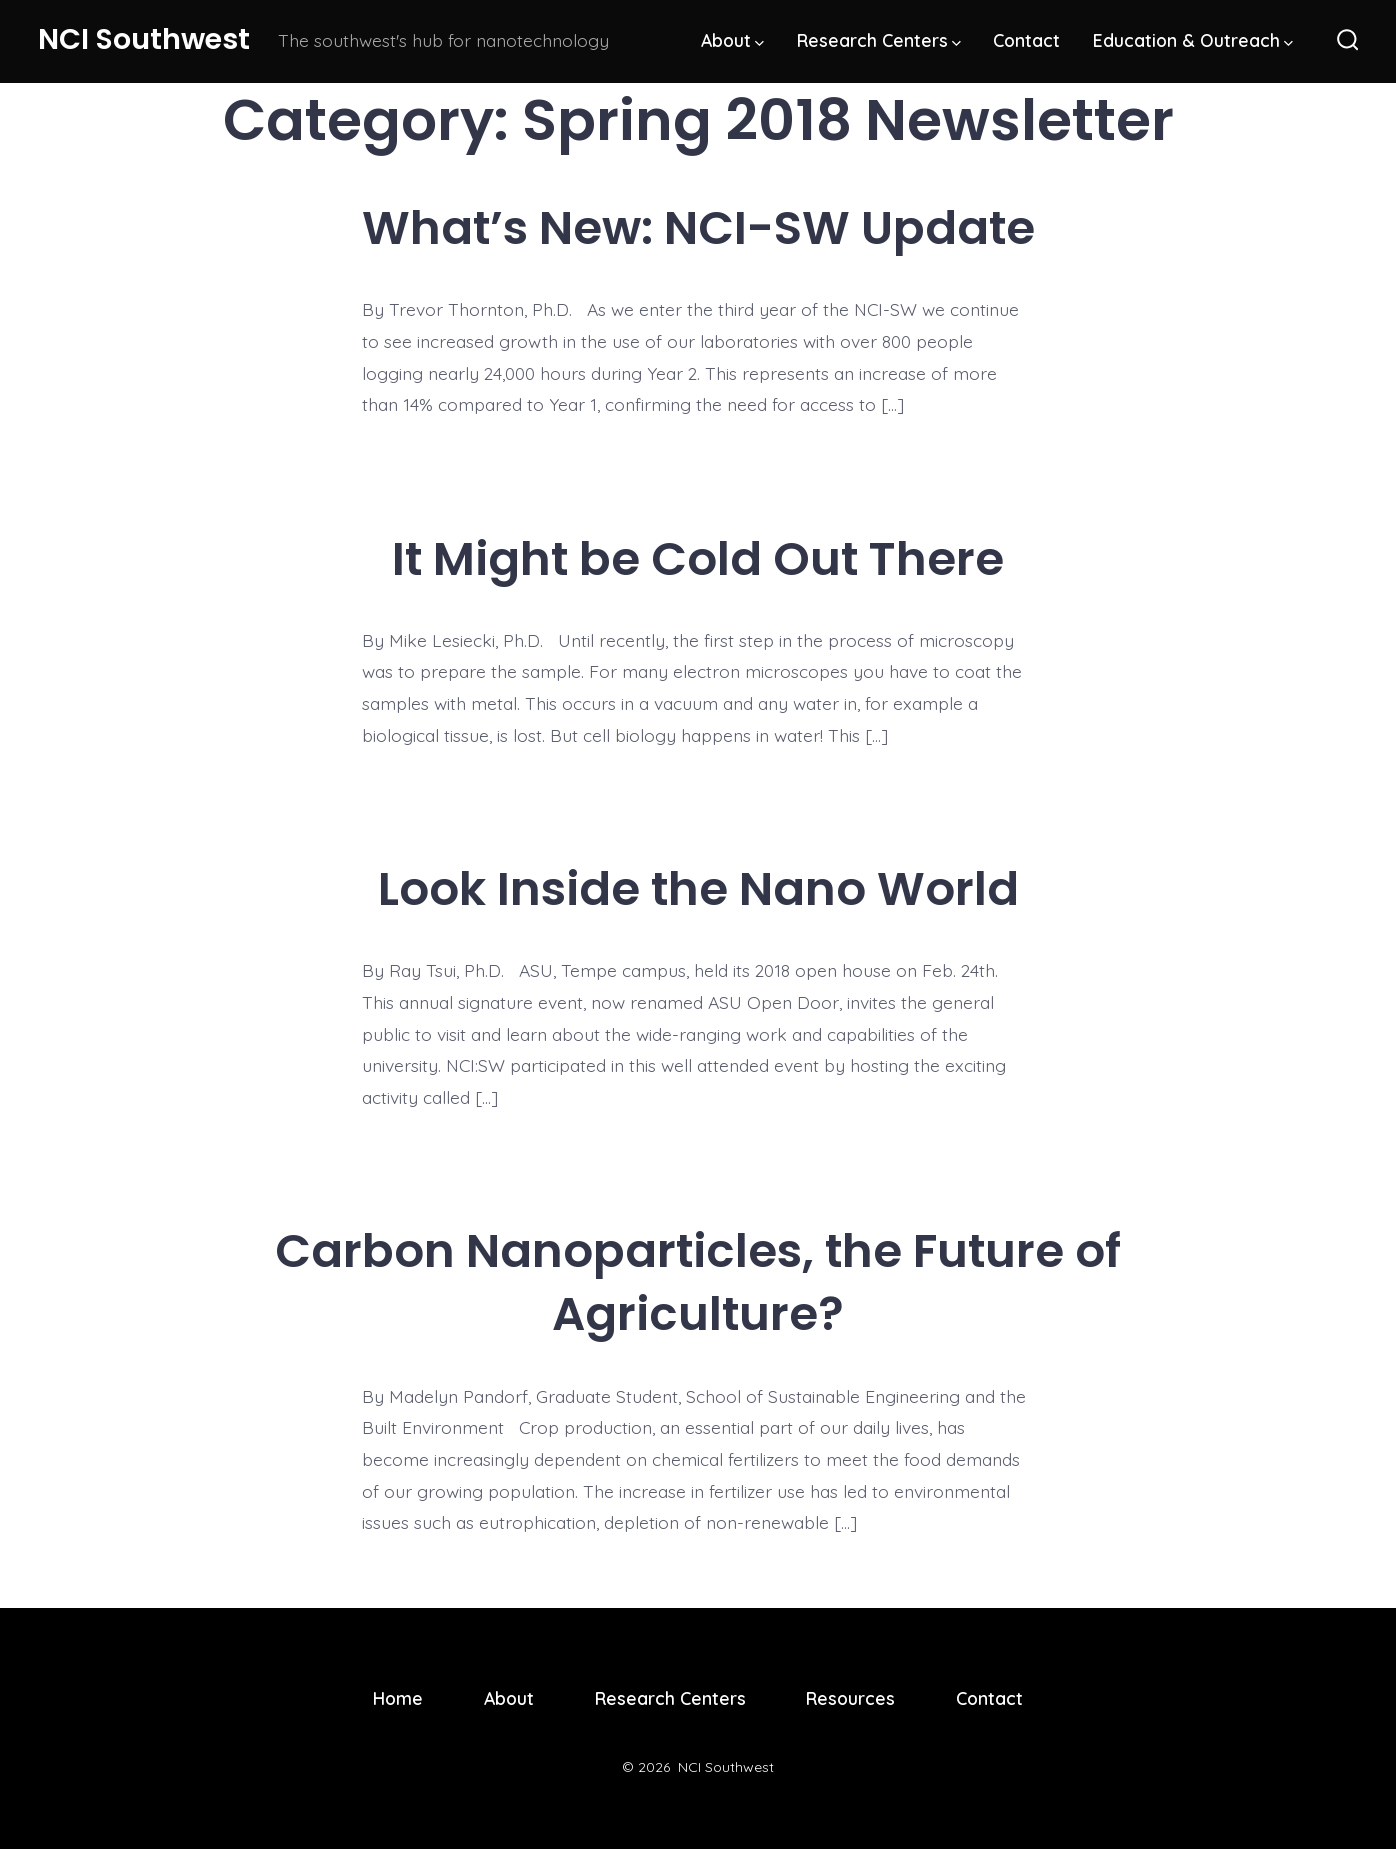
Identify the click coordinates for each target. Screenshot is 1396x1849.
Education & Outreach (1193, 40)
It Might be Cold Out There (698, 558)
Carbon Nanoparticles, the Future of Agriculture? (698, 1282)
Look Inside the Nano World (698, 888)
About (732, 40)
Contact (1026, 40)
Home (398, 1698)
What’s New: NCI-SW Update (698, 227)
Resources (850, 1698)
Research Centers (879, 40)
